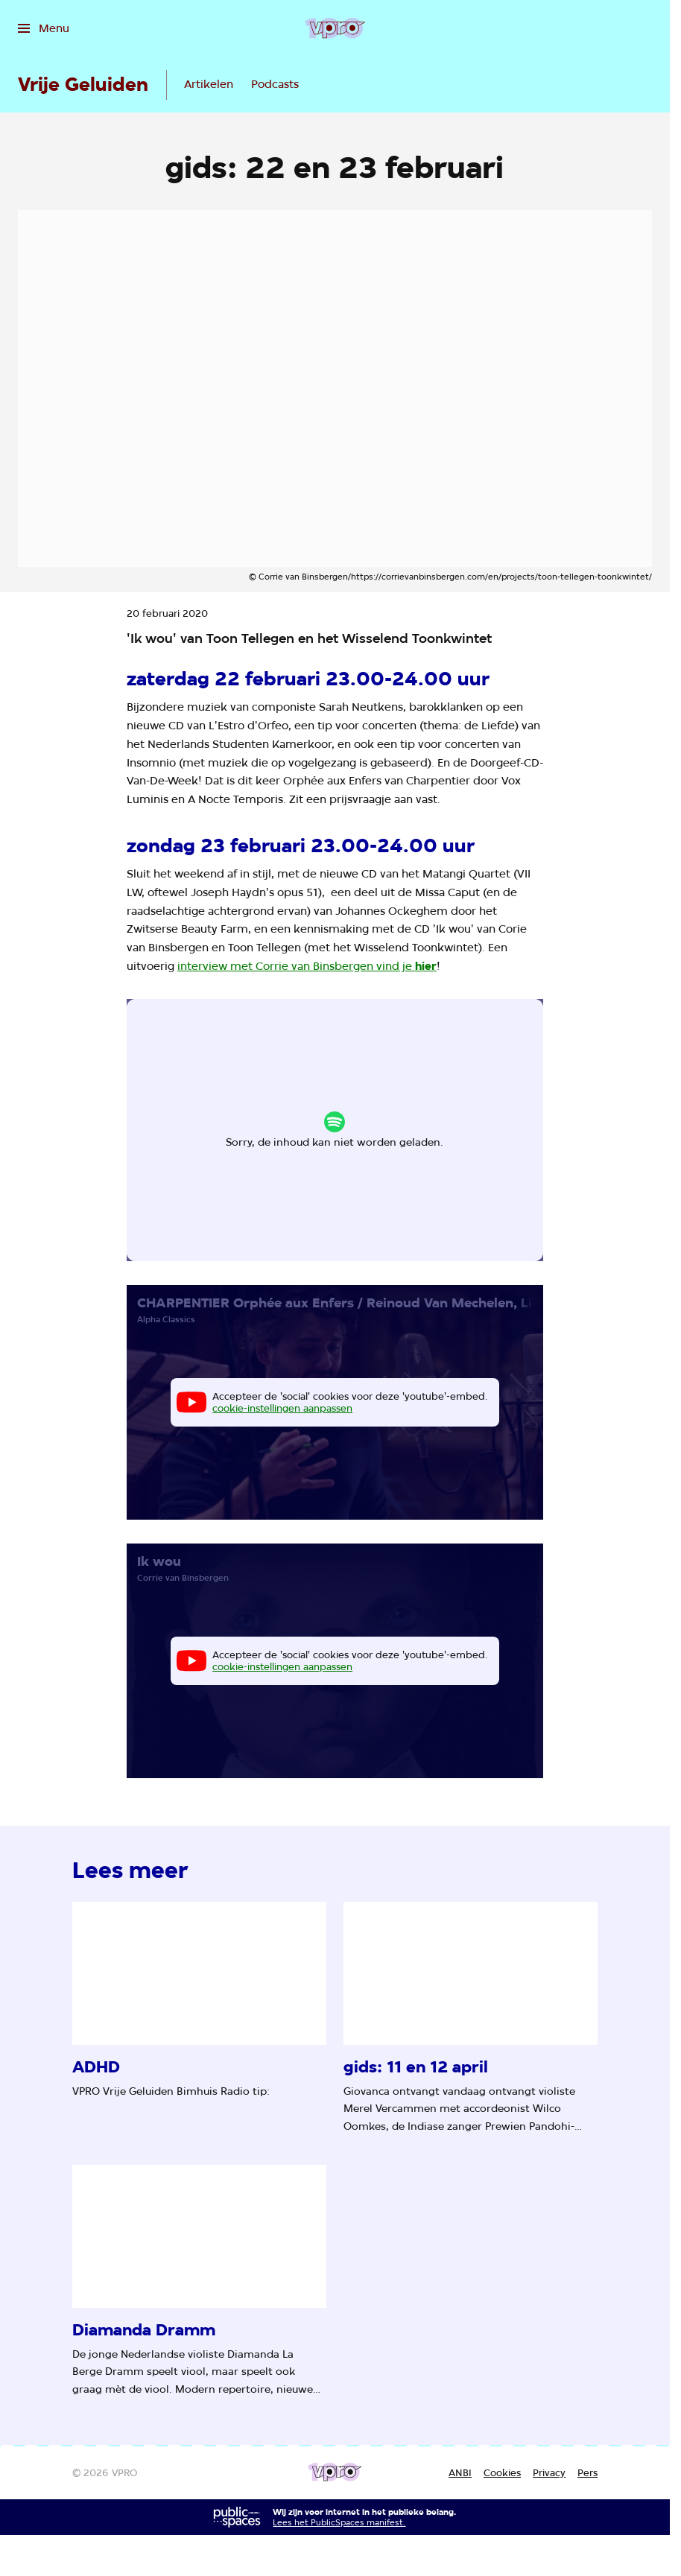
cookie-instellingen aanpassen (286, 1136)
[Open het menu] (43, 28)
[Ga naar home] (335, 28)
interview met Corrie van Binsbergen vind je (307, 966)
